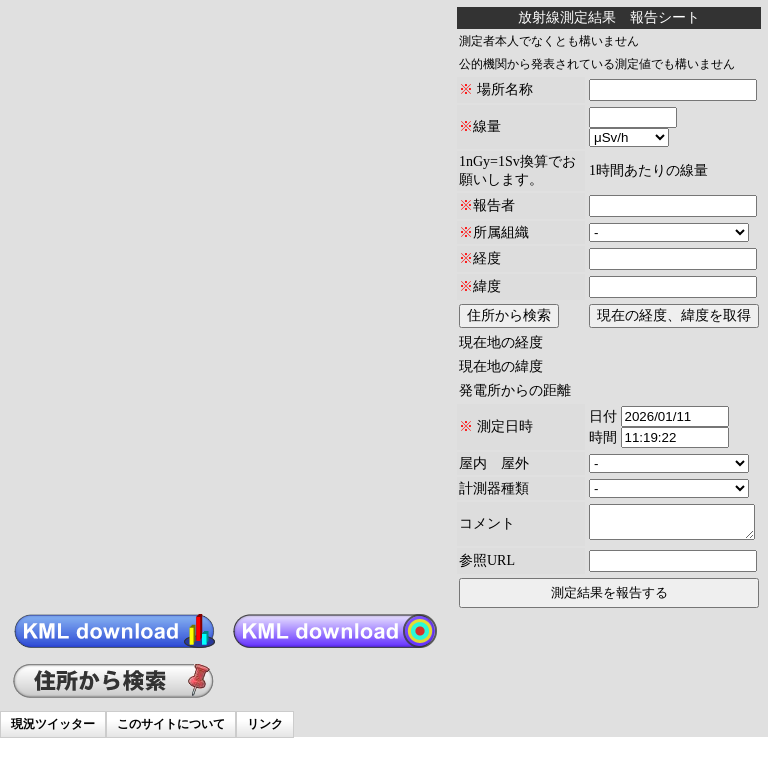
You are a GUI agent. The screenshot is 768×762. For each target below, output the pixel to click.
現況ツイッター (53, 724)
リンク (265, 724)
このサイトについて (171, 724)
